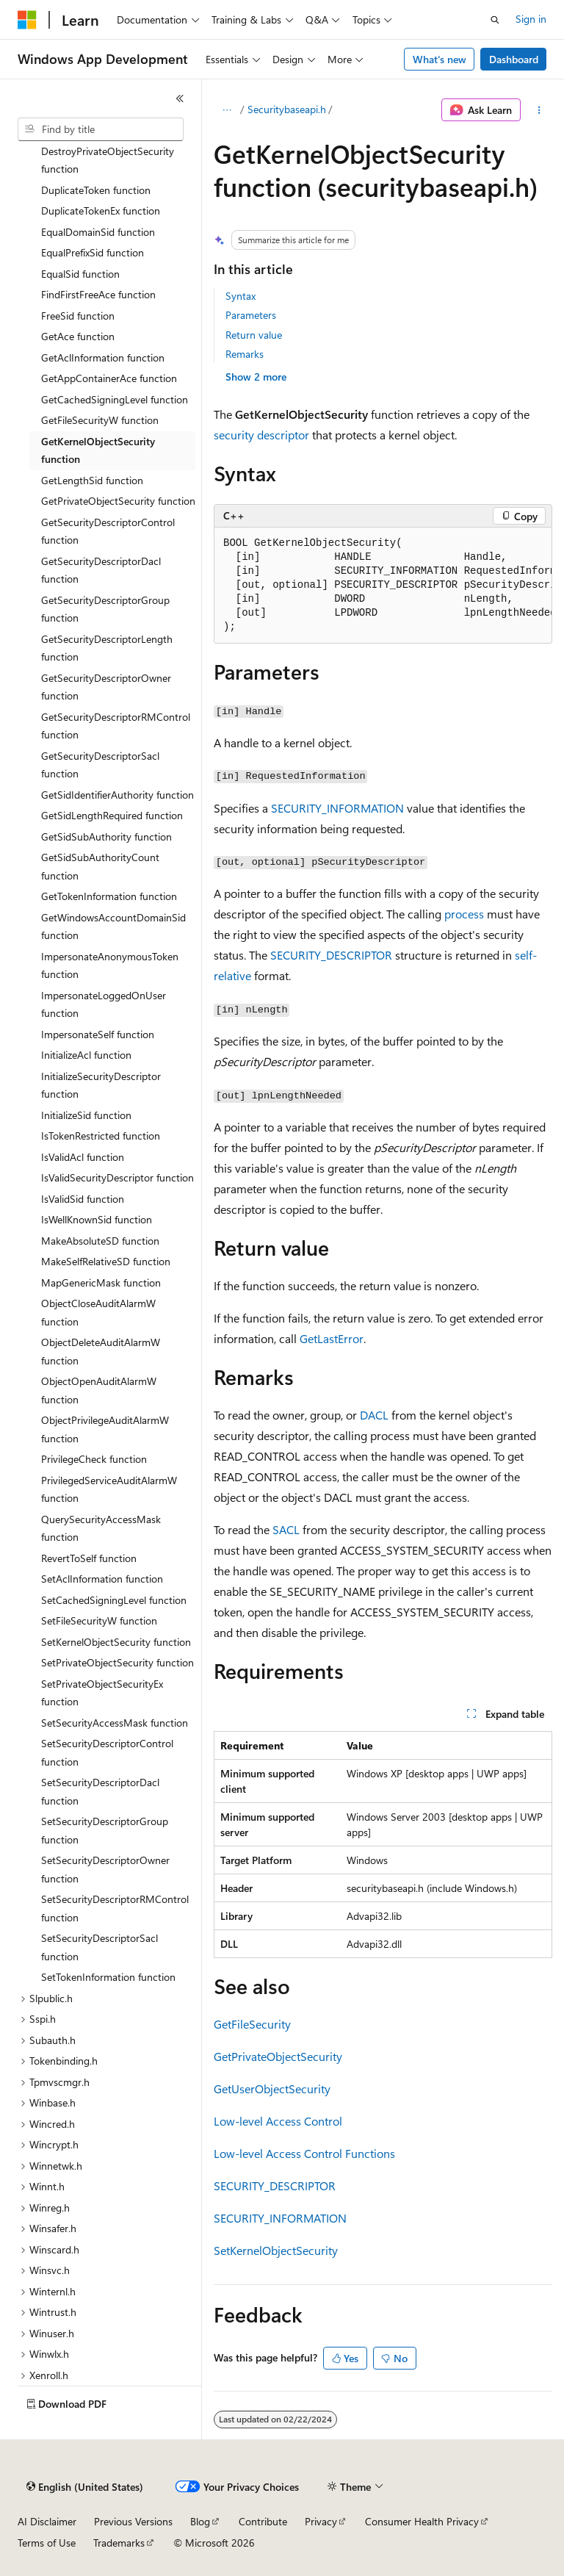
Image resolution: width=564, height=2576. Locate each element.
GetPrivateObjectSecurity (278, 2056)
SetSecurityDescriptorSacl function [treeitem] (99, 1947)
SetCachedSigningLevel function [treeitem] (114, 1600)
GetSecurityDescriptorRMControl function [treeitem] (115, 726)
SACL (286, 1529)
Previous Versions (133, 2521)
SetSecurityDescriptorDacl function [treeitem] (100, 1791)
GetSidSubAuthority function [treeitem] (106, 836)
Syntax (240, 296)
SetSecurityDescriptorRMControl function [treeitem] (115, 1908)
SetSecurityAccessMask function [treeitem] (114, 1723)
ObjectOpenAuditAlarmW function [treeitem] (98, 1390)
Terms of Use (47, 2543)
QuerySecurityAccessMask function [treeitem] (101, 1528)
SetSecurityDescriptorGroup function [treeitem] (104, 1830)
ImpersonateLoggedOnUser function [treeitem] (103, 1004)
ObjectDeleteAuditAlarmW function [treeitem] (100, 1351)
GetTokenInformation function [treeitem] (109, 896)
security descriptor (261, 434)
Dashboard (513, 59)
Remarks (244, 354)
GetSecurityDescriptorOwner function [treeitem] (106, 687)
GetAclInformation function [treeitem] (102, 357)
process (464, 913)
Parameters (250, 315)
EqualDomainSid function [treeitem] (98, 232)
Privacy (321, 2521)
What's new (439, 59)
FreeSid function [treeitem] (78, 316)
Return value (253, 335)
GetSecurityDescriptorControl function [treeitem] (108, 531)
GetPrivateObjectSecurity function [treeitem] (118, 501)
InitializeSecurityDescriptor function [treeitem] (101, 1085)
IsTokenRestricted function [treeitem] (100, 1136)
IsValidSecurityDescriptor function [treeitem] (117, 1177)
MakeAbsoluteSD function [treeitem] (100, 1241)
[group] (383, 586)
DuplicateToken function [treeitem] (96, 190)
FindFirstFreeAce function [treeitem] (98, 294)
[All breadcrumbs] (226, 110)
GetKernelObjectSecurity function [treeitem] (98, 450)
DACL (374, 1414)
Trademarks (119, 2543)
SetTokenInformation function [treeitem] (108, 1977)
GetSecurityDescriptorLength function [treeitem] (107, 648)
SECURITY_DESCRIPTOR (331, 955)
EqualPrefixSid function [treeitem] (92, 252)
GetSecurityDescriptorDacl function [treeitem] (101, 570)
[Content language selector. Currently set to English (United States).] (85, 2487)
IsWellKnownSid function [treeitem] (96, 1219)
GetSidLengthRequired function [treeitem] (112, 815)
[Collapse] (179, 98)
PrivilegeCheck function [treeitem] (94, 1459)
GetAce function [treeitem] (78, 336)
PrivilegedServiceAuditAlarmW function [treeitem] (109, 1489)
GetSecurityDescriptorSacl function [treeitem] (100, 765)
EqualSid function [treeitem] (80, 274)
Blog (200, 2521)
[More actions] (539, 110)
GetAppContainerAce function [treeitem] (109, 378)
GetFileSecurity (252, 2024)
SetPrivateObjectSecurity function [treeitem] (117, 1662)
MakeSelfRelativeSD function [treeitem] (105, 1261)
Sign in (531, 19)
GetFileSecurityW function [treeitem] (100, 420)
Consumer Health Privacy (422, 2521)
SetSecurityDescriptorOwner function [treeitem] (105, 1869)
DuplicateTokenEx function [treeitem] (100, 210)
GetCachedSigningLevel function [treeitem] (114, 399)
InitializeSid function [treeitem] (86, 1115)
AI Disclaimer (47, 2521)
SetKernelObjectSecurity (276, 2250)
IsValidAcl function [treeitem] (82, 1157)
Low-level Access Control (278, 2121)
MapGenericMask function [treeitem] (101, 1282)
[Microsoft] (27, 19)
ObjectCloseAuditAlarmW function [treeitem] (98, 1312)
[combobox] (101, 129)
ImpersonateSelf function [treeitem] (97, 1034)
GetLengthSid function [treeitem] (92, 480)
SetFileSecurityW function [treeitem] (99, 1620)
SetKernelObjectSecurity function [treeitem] (116, 1642)
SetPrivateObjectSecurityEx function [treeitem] (102, 1693)
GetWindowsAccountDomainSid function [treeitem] (113, 926)
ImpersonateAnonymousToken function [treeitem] (109, 965)
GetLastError (332, 1338)
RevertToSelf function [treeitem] (89, 1558)
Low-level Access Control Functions (304, 2153)
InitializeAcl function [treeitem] (86, 1055)
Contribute (263, 2521)
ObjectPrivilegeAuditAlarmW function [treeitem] (105, 1429)
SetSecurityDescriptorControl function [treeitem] (107, 1752)
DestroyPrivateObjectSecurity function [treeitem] (107, 160)
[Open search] (495, 20)
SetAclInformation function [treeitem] (102, 1579)
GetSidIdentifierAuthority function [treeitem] (117, 795)
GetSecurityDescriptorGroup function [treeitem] (105, 609)
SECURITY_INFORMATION (337, 808)
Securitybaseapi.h (286, 109)
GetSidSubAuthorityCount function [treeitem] (100, 866)
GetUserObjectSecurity (272, 2088)
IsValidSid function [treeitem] (82, 1199)
